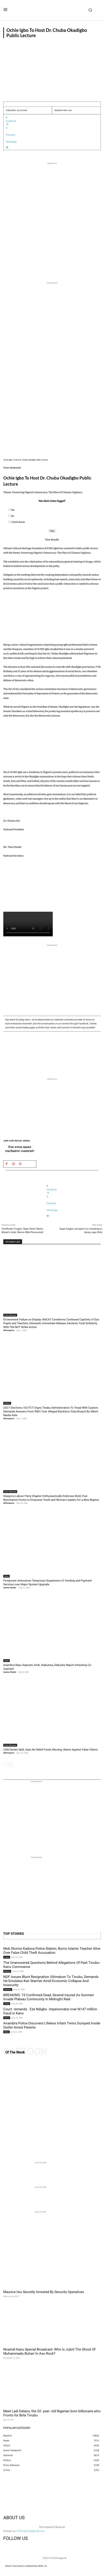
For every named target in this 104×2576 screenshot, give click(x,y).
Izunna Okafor (9, 1587)
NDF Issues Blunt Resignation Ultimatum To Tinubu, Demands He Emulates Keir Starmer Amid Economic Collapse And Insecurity (51, 1981)
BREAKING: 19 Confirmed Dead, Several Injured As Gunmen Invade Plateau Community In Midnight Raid (48, 1997)
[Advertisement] (52, 70)
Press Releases (89, 42)
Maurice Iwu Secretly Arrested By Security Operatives (43, 2292)
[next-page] (11, 1765)
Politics (7, 1403)
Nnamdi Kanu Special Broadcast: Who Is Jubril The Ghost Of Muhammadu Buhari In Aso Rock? (49, 2351)
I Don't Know (18, 522)
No (12, 515)
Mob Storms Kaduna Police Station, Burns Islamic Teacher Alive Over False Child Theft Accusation (51, 1951)
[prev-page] (5, 1765)
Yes (13, 509)
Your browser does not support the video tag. (28, 924)
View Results (52, 539)
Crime (6, 1957)
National (7, 1989)
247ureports (8, 1330)
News (6, 1576)
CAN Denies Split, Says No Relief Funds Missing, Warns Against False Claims (50, 1749)
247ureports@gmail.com (30, 2530)
